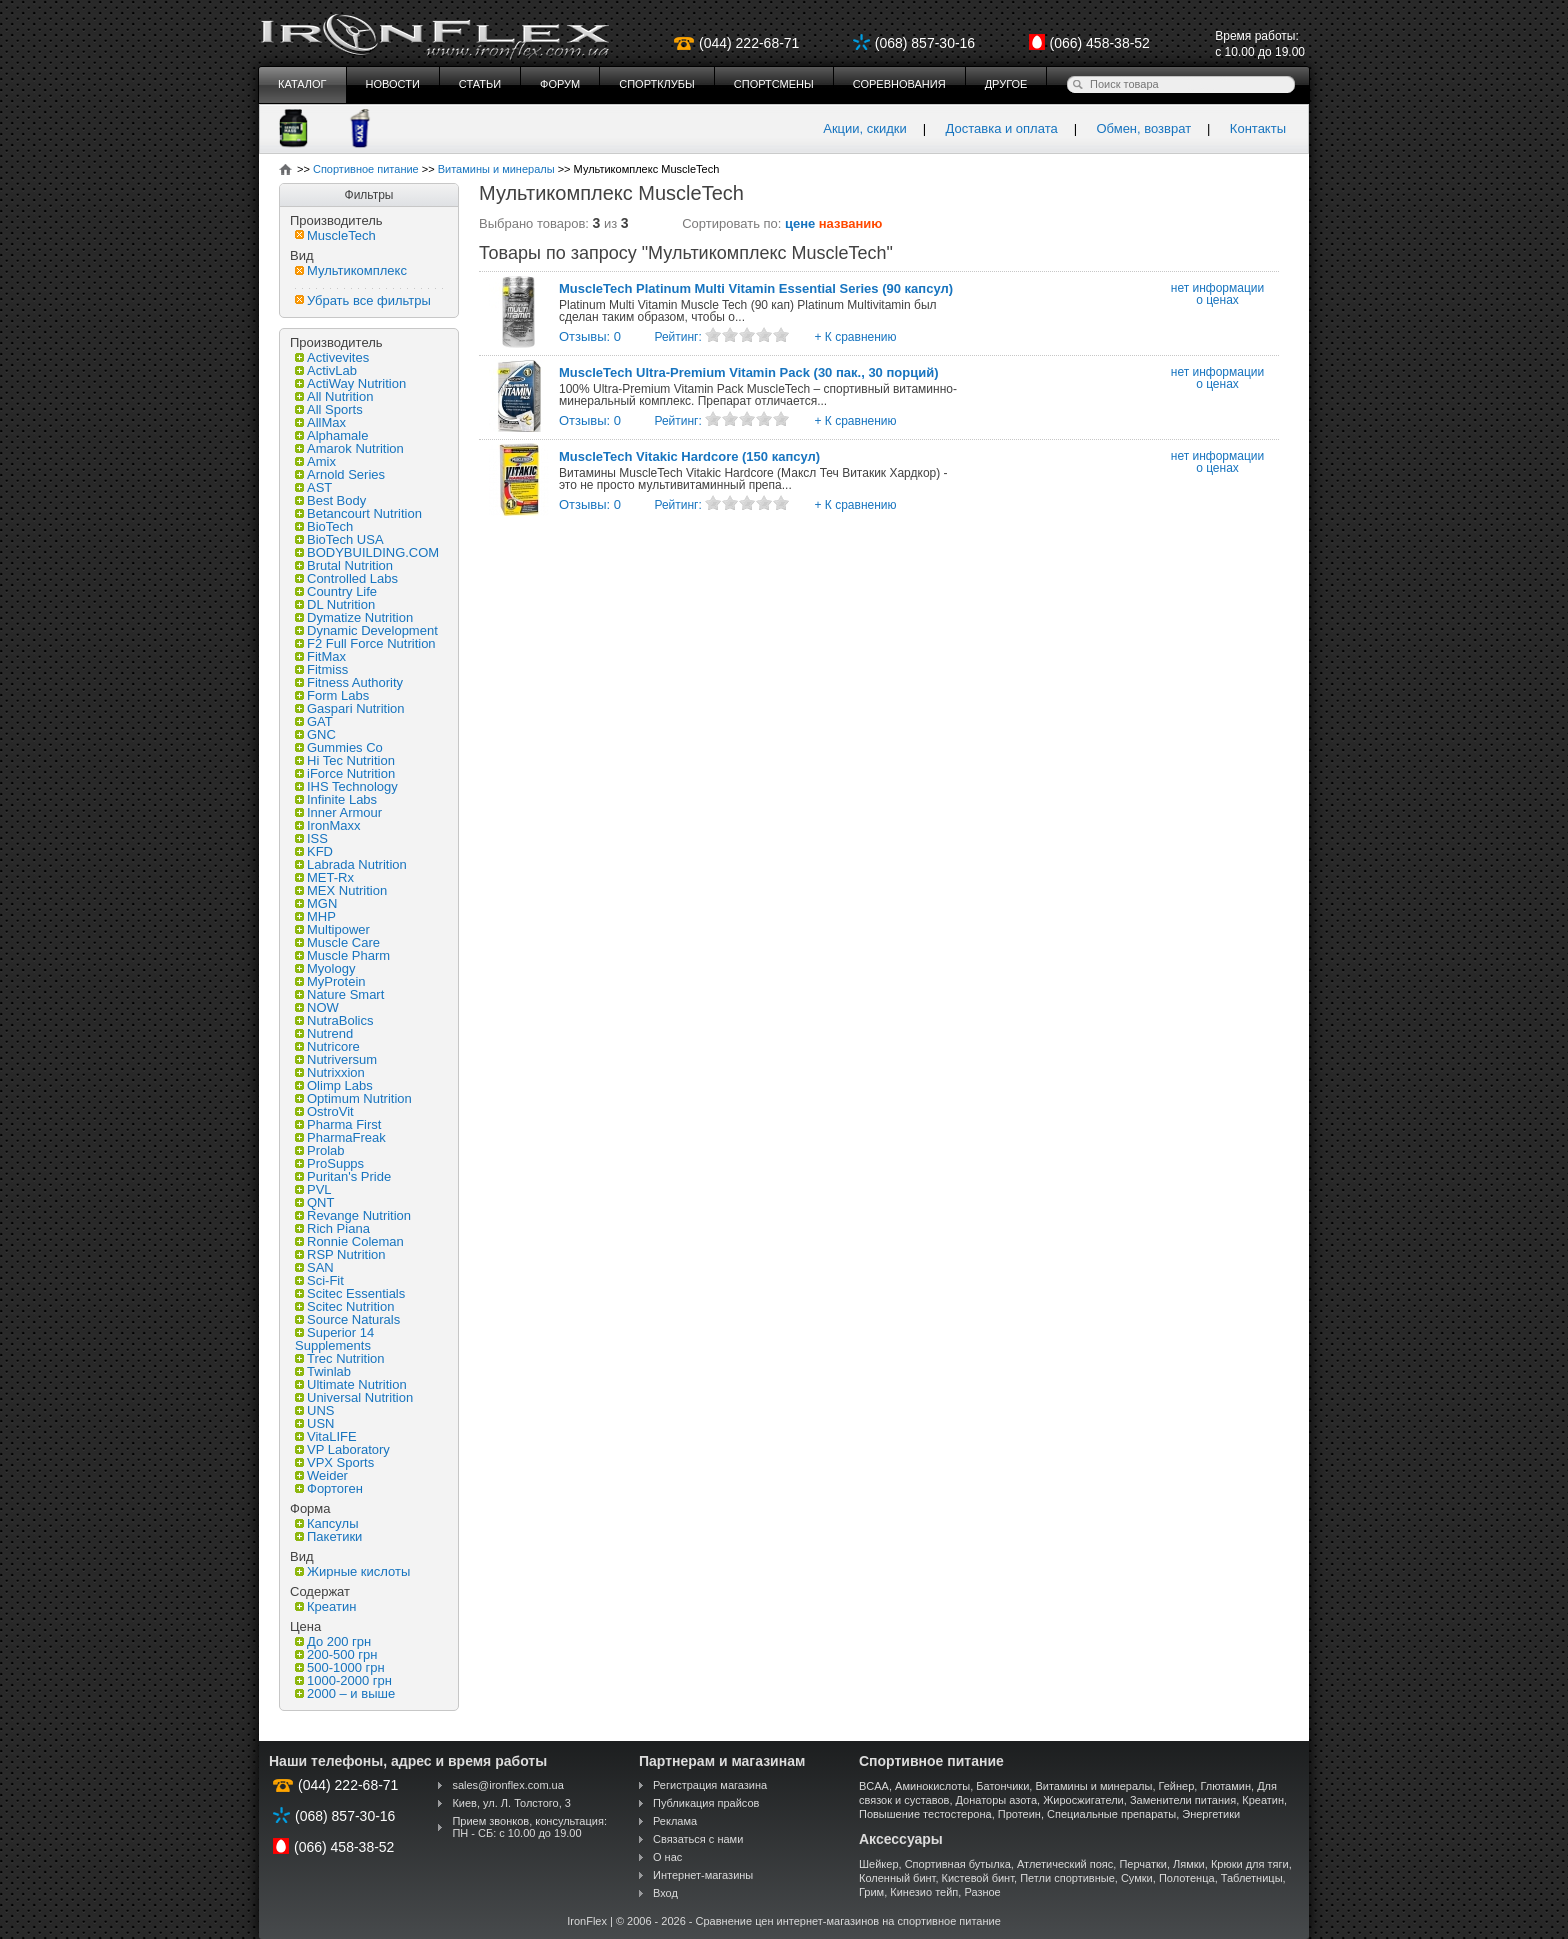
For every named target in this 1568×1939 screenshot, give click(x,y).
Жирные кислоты (352, 1571)
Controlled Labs (346, 578)
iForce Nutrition (345, 773)
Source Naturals (347, 1319)
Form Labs (332, 695)
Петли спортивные (1067, 1878)
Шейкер (879, 1864)
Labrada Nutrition (351, 864)
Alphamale (331, 435)
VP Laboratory (342, 1449)
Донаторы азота (997, 1800)
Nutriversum (336, 1059)
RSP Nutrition (340, 1254)
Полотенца (1187, 1878)
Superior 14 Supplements (334, 1339)
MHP (315, 916)
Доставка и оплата (1002, 128)
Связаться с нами (698, 1839)
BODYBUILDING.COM (367, 552)
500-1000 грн (340, 1667)
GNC (315, 734)
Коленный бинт (897, 1878)
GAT (314, 721)
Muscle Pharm (342, 955)
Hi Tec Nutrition (345, 760)
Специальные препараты (1111, 1814)
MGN (316, 903)
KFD (314, 851)
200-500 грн (336, 1654)
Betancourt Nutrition (358, 513)
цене (800, 223)
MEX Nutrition (341, 890)
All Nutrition (334, 396)
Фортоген (329, 1488)
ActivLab (326, 370)
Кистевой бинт (978, 1878)
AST (313, 487)
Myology (325, 968)
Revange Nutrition (353, 1215)
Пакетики (328, 1536)
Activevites (332, 357)
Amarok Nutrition (349, 448)
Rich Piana (332, 1228)
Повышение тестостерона (925, 1814)
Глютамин (1225, 1786)
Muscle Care (337, 942)
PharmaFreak (340, 1137)
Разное (982, 1892)
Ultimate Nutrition (351, 1384)
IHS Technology (346, 786)
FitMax (320, 656)
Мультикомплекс (351, 270)
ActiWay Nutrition (350, 383)
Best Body (330, 500)
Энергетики (1211, 1814)
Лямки (1189, 1864)
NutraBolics (334, 1020)
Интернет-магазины (703, 1875)
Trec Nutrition (340, 1358)
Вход (665, 1893)
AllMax (320, 422)
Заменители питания (1183, 1800)
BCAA (874, 1786)
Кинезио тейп (924, 1892)
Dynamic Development (366, 630)
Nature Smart (339, 994)
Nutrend (324, 1033)
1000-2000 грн (343, 1680)
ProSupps (329, 1163)
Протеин (1019, 1814)
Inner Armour (338, 812)
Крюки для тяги (1250, 1864)
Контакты (1258, 128)
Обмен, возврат (1143, 128)
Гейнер (1177, 1786)
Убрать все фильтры (363, 300)
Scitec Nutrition (344, 1306)
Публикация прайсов (706, 1803)
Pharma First (338, 1124)
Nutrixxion (330, 1072)
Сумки (1137, 1878)
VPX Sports (334, 1462)
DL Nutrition (335, 604)
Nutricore (327, 1046)
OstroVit (324, 1111)
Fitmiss (321, 669)
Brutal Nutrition (344, 565)
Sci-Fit (319, 1280)
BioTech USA (339, 539)
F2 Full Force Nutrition (365, 643)
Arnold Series (340, 474)
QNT (314, 1202)
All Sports (329, 409)
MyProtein (330, 981)
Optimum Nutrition (353, 1098)
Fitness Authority (349, 682)
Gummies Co (339, 747)
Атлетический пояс (1065, 1864)
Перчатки (1143, 1864)
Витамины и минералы (1093, 1786)
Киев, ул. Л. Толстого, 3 (511, 1803)
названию (851, 223)
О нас (667, 1857)
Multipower (332, 929)
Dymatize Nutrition (354, 617)
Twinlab (323, 1371)
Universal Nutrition (354, 1397)
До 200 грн (333, 1641)
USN (314, 1423)
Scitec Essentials (350, 1293)
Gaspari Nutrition (350, 708)
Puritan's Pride (343, 1176)
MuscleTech (335, 235)
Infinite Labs (336, 799)
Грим (871, 1892)
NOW (317, 1007)
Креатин (325, 1606)
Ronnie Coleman (349, 1241)
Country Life (336, 591)
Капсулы (327, 1523)
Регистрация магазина (710, 1785)
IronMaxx (327, 825)
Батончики (1002, 1786)
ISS (311, 838)
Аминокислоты (932, 1786)
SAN (314, 1267)
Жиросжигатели (1083, 1800)
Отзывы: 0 (590, 336)
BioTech (324, 526)
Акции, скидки (865, 128)
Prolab (320, 1150)
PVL (313, 1189)
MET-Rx (324, 877)
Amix (315, 461)
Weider (321, 1475)
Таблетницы (1252, 1878)
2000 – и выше (345, 1693)
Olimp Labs (334, 1085)
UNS (314, 1410)
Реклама (675, 1821)
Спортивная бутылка (958, 1864)
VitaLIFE (326, 1436)
